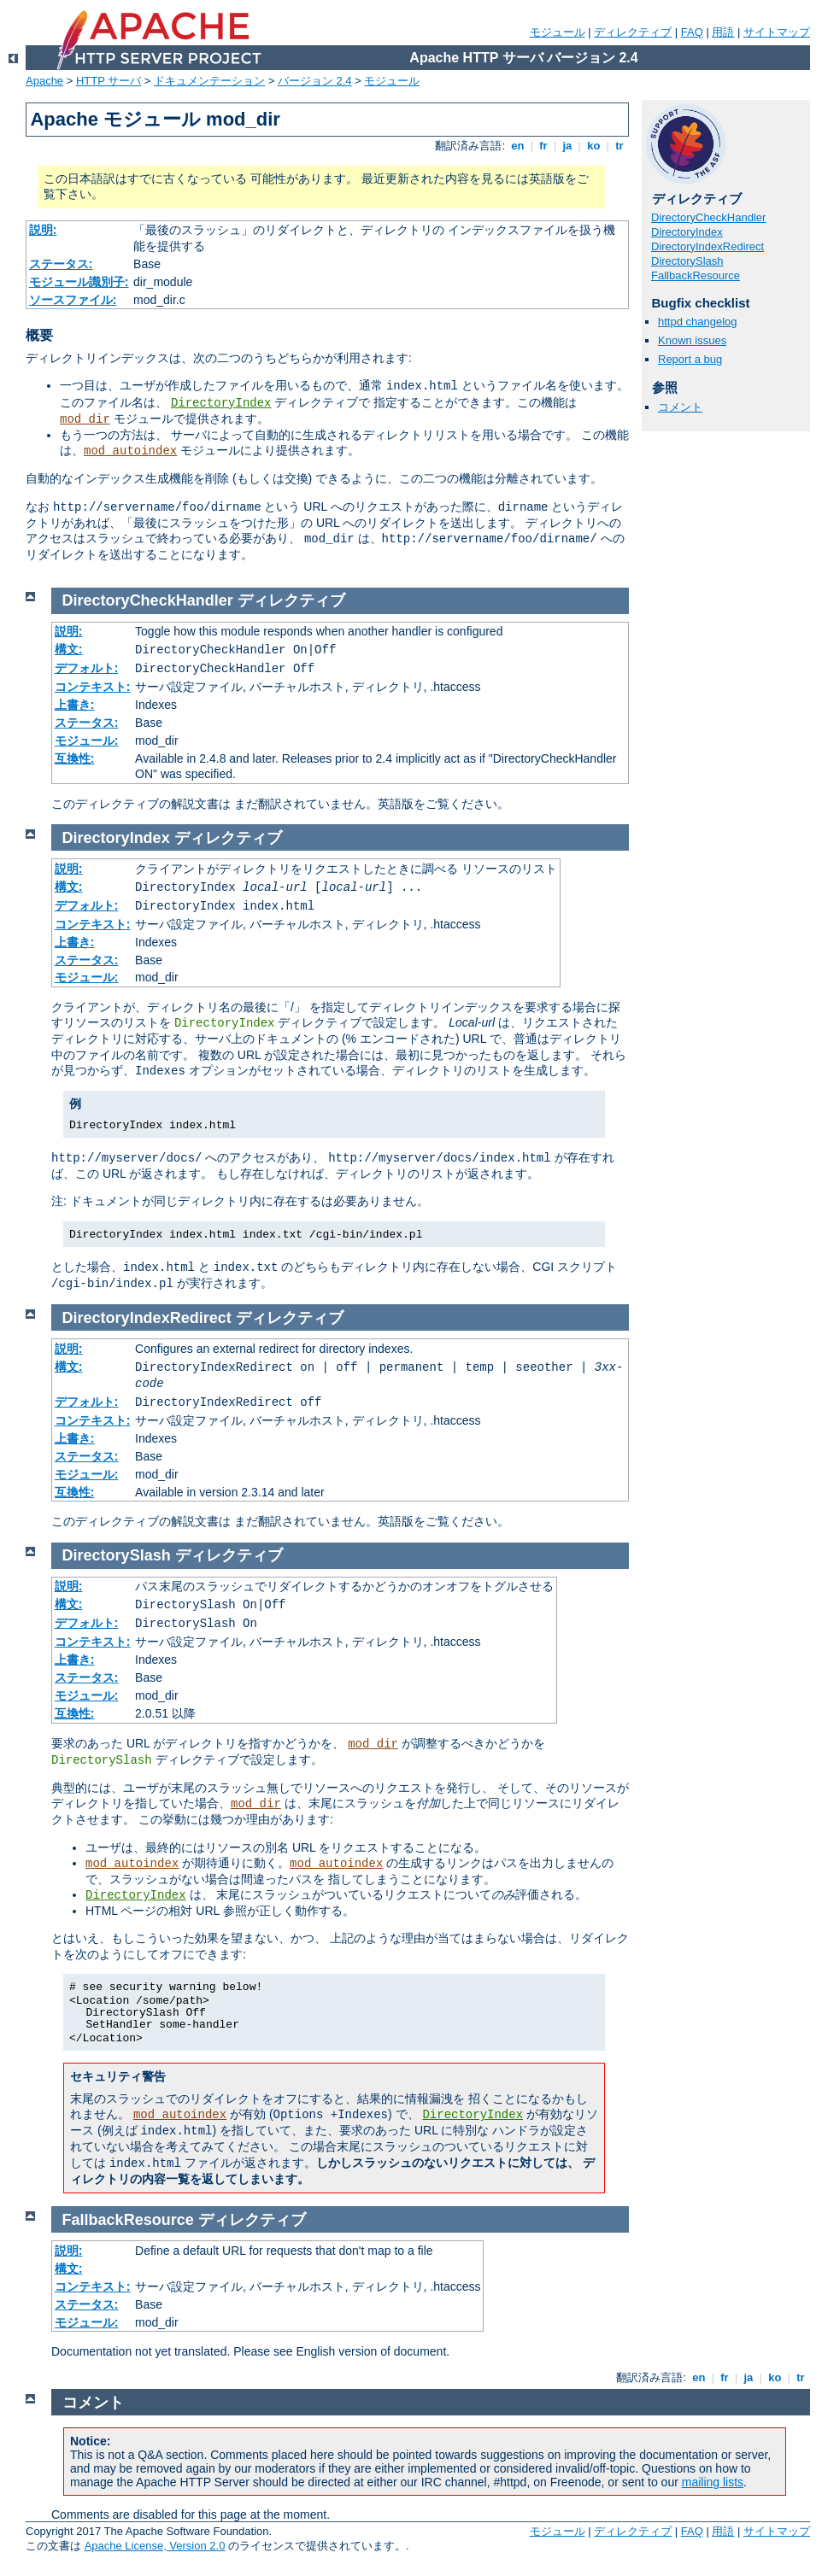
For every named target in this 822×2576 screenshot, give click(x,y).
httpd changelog (697, 321)
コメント (680, 407)
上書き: (75, 704)
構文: (69, 649)
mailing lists (712, 2482)
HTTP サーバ (108, 80)
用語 (723, 32)
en (517, 145)
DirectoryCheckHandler (708, 217)
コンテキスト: (93, 687)
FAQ (692, 32)
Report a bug (690, 359)
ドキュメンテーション (209, 80)
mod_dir (85, 419)
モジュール (557, 32)
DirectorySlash (687, 261)
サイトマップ (776, 32)
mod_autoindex (130, 451)
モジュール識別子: (79, 282)
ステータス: (61, 264)
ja (567, 145)
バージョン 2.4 (315, 80)
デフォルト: (87, 668)
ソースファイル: (73, 300)
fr (544, 145)
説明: (43, 230)
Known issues (692, 340)
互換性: (75, 758)
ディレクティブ (633, 32)
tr (620, 145)
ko (593, 145)
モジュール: (87, 740)
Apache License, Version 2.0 (155, 2545)
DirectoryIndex (221, 403)
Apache (44, 80)
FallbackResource (695, 275)
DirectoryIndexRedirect (707, 246)
